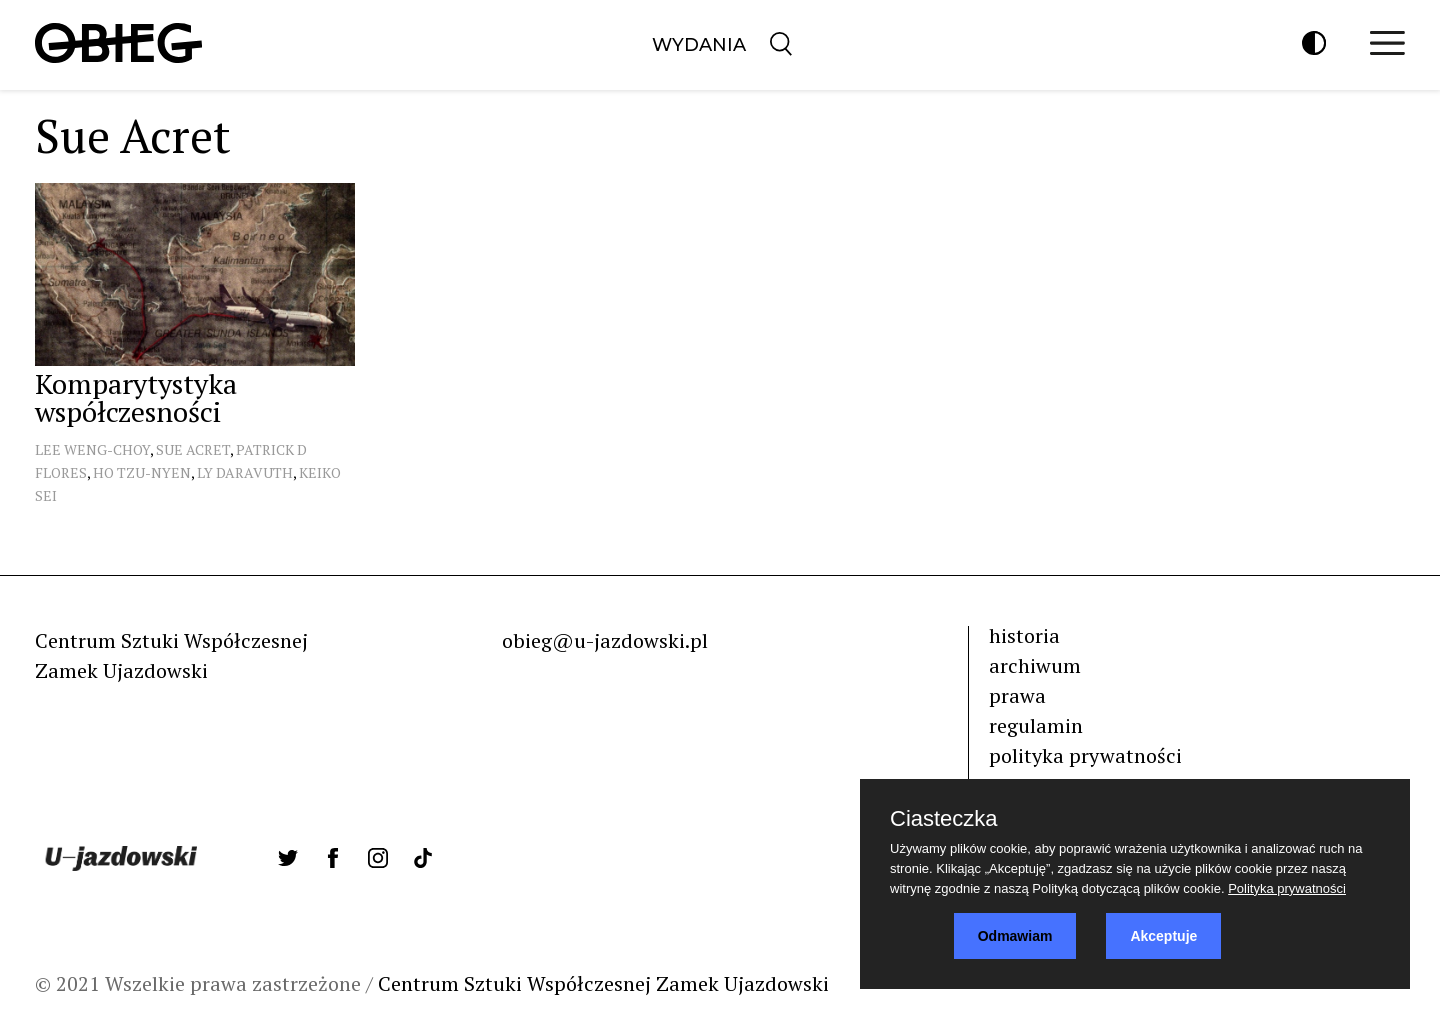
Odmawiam (1015, 936)
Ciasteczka (944, 819)
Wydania (699, 45)
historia (1024, 635)
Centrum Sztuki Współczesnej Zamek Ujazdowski (603, 983)
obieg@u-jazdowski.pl (605, 640)
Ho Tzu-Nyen (142, 472)
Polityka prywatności (1287, 888)
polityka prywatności (1085, 755)
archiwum (1035, 665)
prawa (1017, 695)
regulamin (1036, 725)
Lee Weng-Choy (92, 449)
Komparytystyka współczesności (136, 397)
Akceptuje (1163, 936)
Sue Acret (193, 449)
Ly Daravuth (245, 472)
